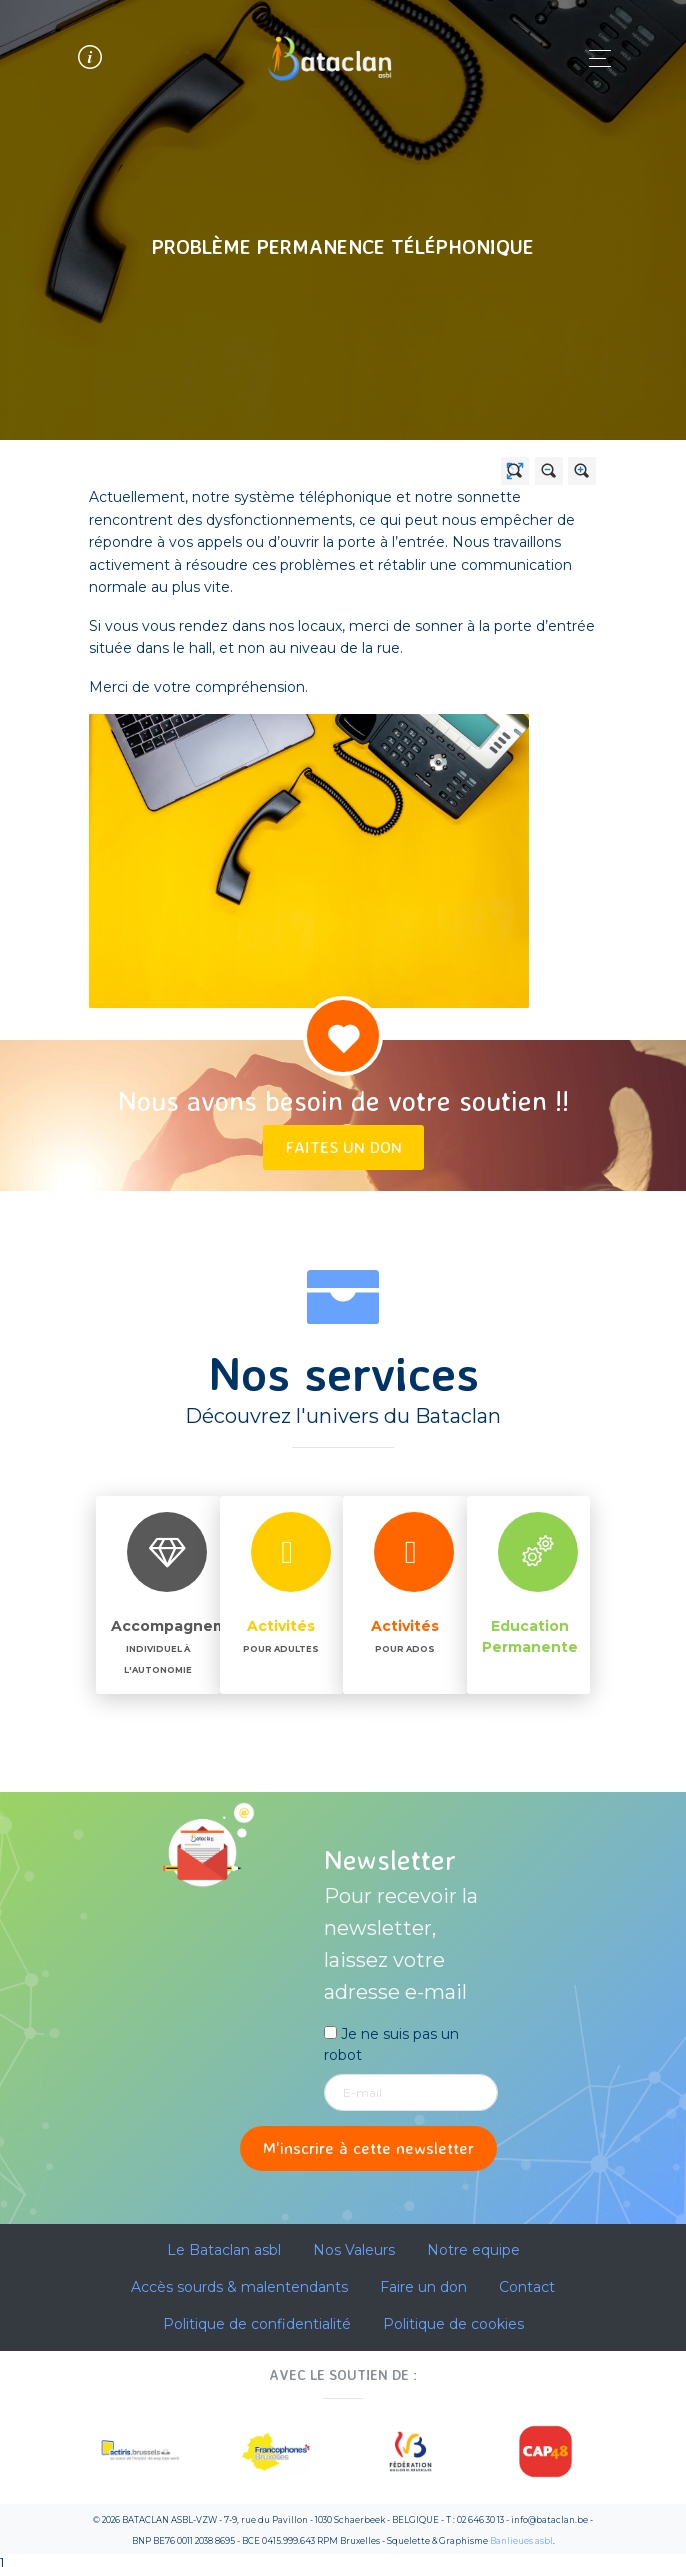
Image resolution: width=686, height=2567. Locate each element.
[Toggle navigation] (594, 58)
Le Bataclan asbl (224, 2250)
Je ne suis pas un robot (391, 2044)
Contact (527, 2287)
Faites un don (343, 1146)
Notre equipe (473, 2250)
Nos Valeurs (354, 2250)
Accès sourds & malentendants (239, 2287)
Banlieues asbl (521, 2541)
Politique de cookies (453, 2324)
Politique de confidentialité (257, 2324)
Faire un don (423, 2287)
